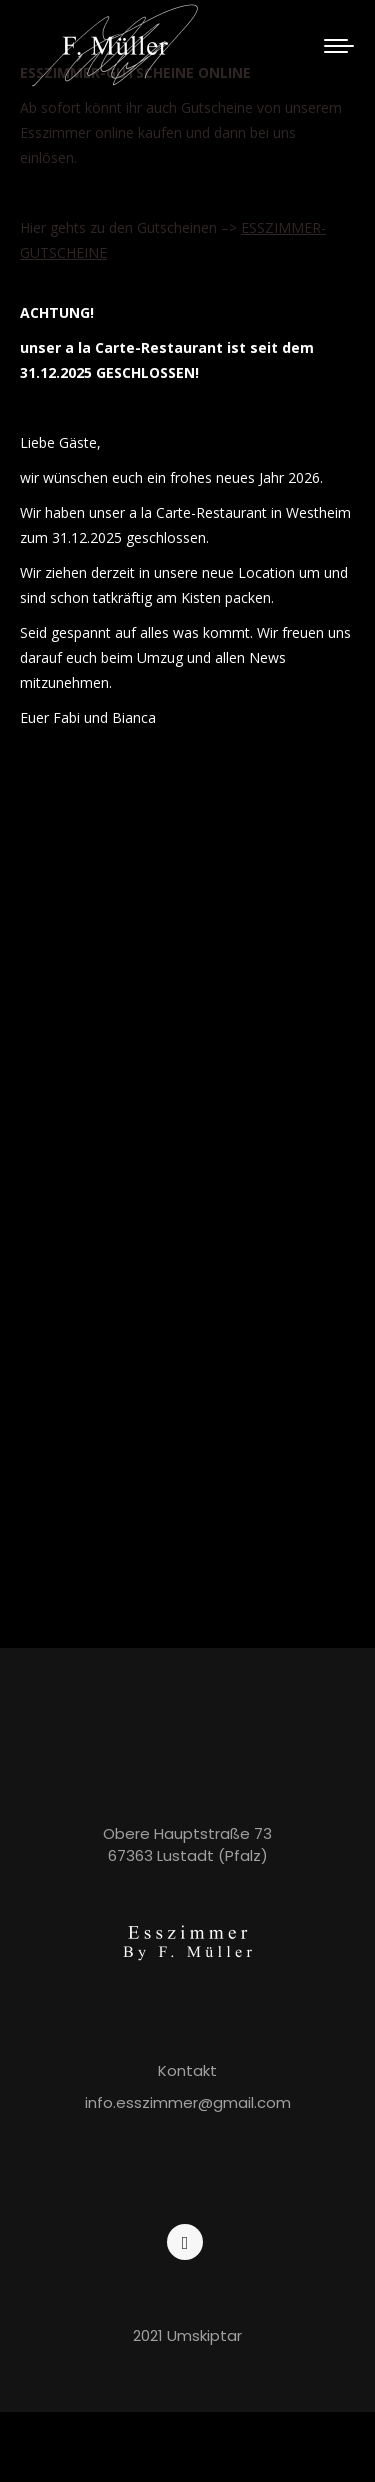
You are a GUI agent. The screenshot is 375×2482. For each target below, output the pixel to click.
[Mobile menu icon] (339, 46)
